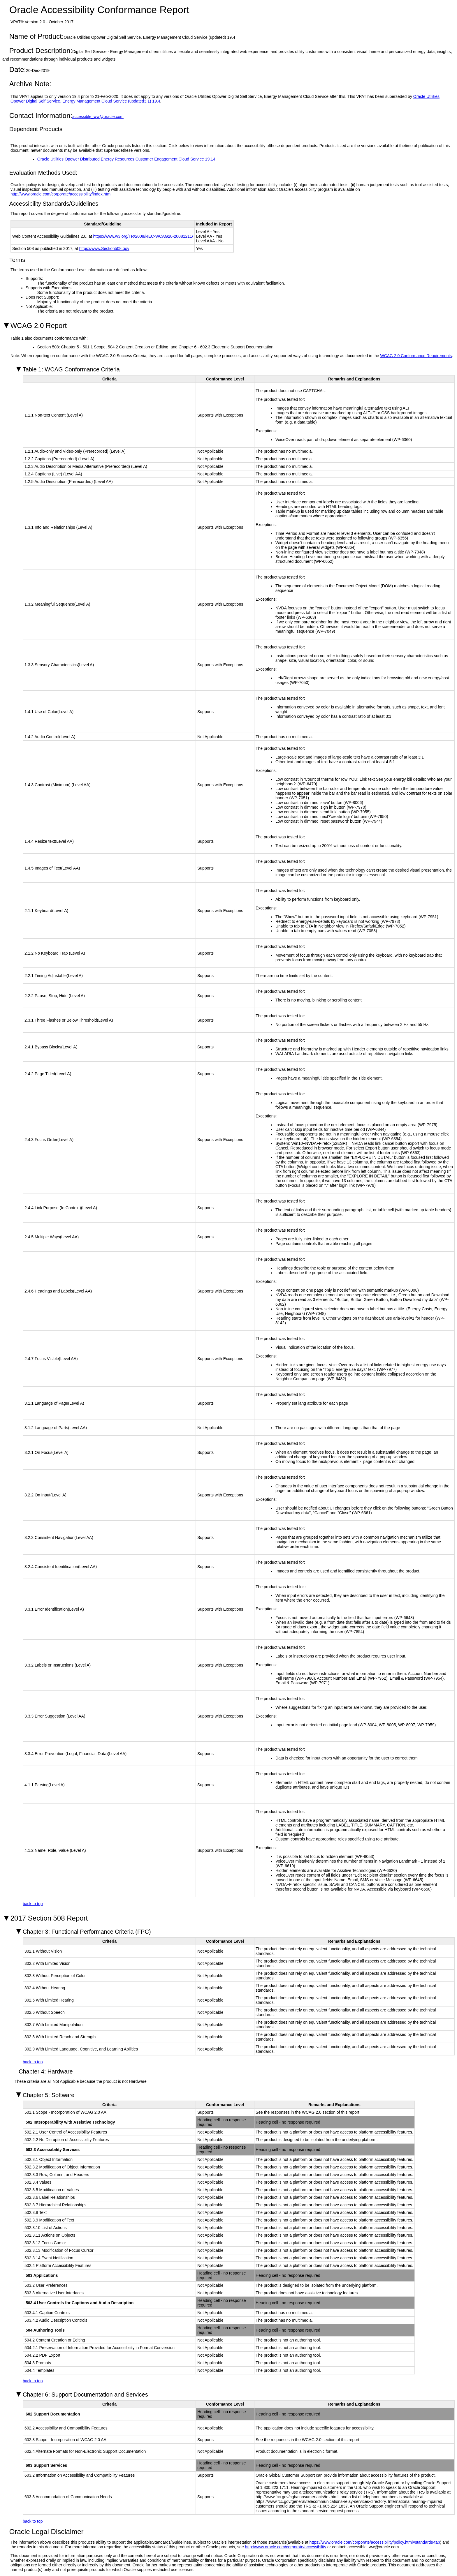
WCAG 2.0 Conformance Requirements (416, 355)
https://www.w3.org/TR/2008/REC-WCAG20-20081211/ (143, 236)
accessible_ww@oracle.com (98, 116)
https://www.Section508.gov (104, 248)
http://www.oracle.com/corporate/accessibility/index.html (60, 194)
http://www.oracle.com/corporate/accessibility (285, 2547)
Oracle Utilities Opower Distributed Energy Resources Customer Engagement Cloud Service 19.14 (126, 159)
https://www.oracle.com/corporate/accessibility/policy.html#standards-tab (375, 2542)
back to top (33, 1903)
